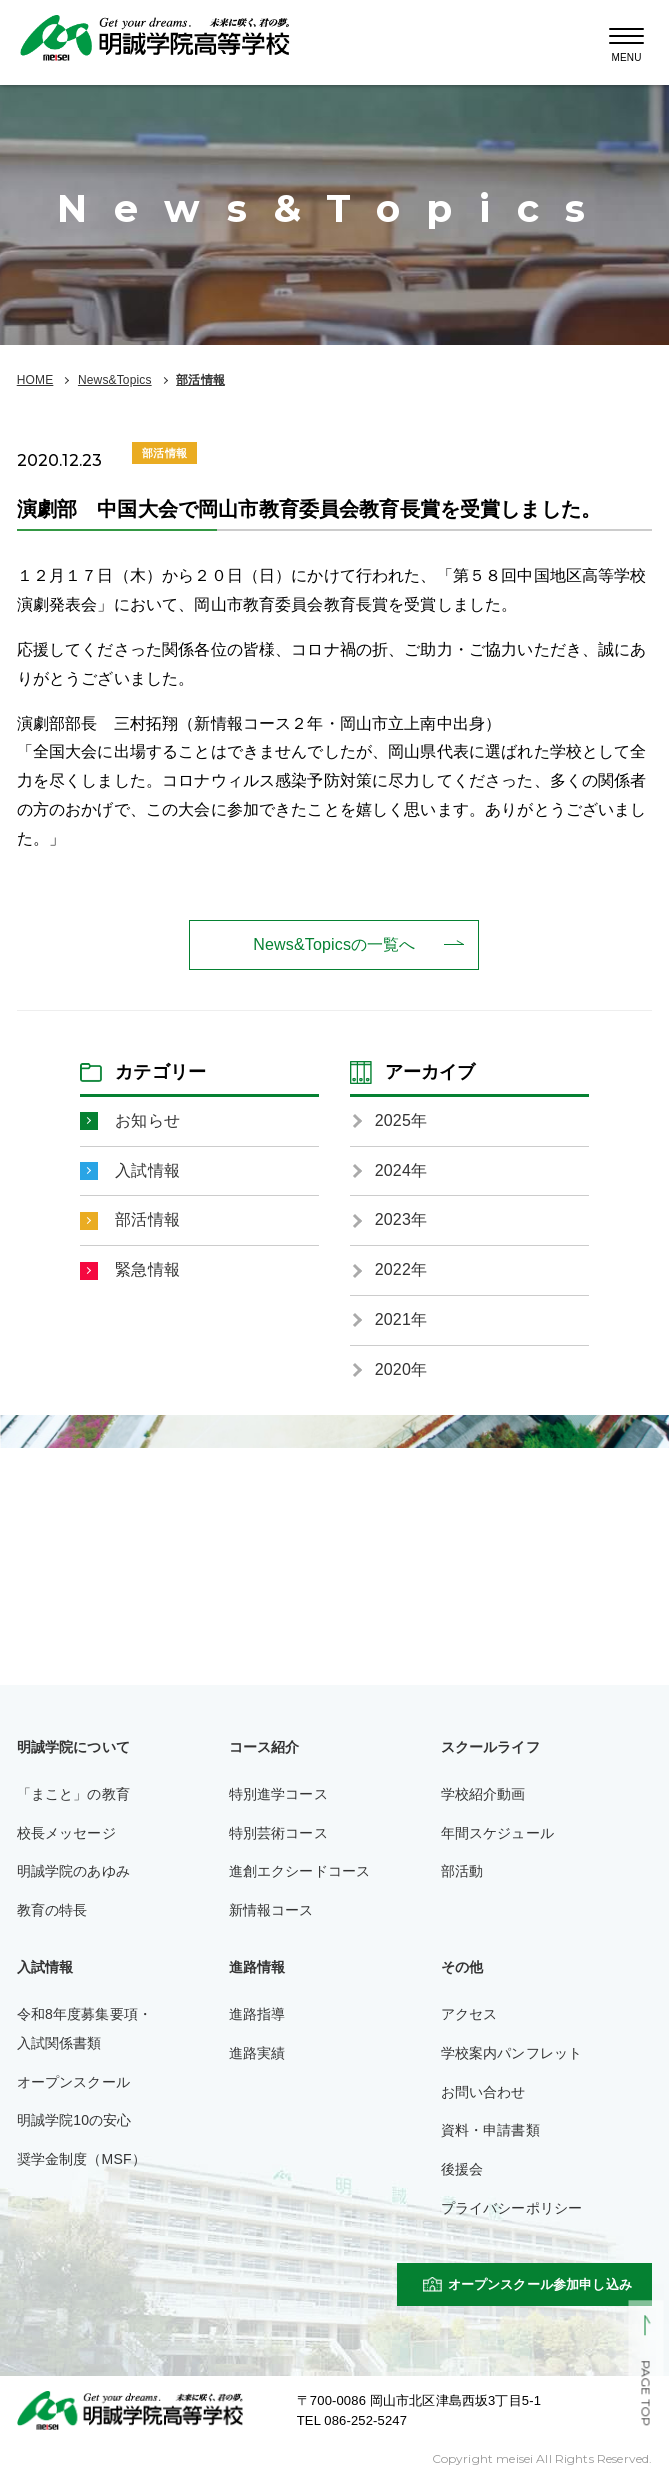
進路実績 (257, 2053)
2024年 (401, 1170)
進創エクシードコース (300, 1871)
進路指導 (257, 2014)
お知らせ (147, 1120)
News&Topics (115, 380)
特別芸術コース (278, 1833)
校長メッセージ (66, 1833)
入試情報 (147, 1170)
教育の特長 (52, 1910)
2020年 (401, 1369)
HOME (35, 380)
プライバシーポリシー (512, 2208)
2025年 (401, 1120)
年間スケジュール (497, 1833)
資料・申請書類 (490, 2130)
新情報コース (271, 1910)
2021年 (401, 1319)
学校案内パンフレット (512, 2053)
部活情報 (200, 380)
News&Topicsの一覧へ (334, 944)
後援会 (462, 2169)
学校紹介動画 (483, 1794)
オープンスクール (73, 2082)
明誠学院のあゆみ (73, 1871)
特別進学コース (278, 1794)
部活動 (462, 1871)
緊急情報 (147, 1269)
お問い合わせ (483, 2092)
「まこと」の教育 (73, 1794)
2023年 (401, 1219)
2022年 (401, 1269)
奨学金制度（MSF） (81, 2159)
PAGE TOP (645, 2394)
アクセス (469, 2014)
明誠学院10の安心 (74, 2120)
